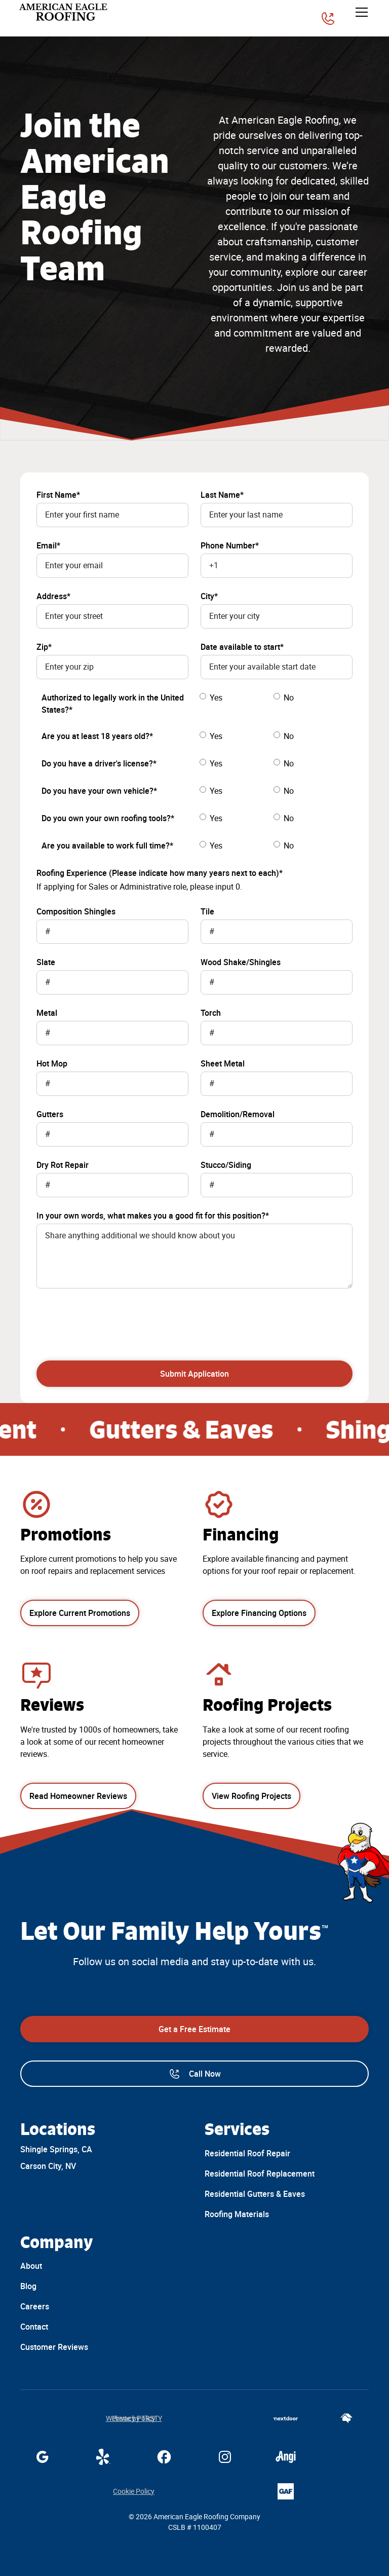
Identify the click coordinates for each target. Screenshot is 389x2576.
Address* (53, 596)
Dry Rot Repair (62, 1164)
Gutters (49, 1114)
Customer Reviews (54, 2346)
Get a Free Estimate (194, 2029)
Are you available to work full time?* (107, 845)
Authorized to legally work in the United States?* (113, 703)
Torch (211, 1012)
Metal (46, 1012)
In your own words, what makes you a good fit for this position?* (152, 1215)
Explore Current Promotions (79, 1612)
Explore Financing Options (259, 1612)
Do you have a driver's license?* (99, 763)
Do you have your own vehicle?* (99, 790)
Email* (48, 545)
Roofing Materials (237, 2214)
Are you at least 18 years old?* (97, 736)
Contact (34, 2326)
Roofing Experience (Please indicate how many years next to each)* (159, 872)
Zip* (44, 646)
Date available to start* (242, 646)
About (31, 2265)
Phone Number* (230, 545)
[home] (64, 12)
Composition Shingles (75, 911)
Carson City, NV (48, 2166)
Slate (45, 962)
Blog (28, 2286)
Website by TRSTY (134, 2418)
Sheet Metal (223, 1063)
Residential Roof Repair (247, 2153)
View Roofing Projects (251, 1795)
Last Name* (222, 494)
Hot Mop (51, 1063)
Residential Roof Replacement (260, 2173)
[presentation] (113, 1318)
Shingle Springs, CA (56, 2149)
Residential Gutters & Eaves (255, 2193)
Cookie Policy (133, 2491)
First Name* (58, 494)
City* (209, 596)
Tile (207, 911)
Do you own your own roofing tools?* (108, 818)
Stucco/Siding (226, 1164)
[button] (359, 12)
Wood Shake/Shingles (241, 962)
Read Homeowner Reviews (78, 1795)
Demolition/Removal (238, 1114)
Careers (34, 2306)
